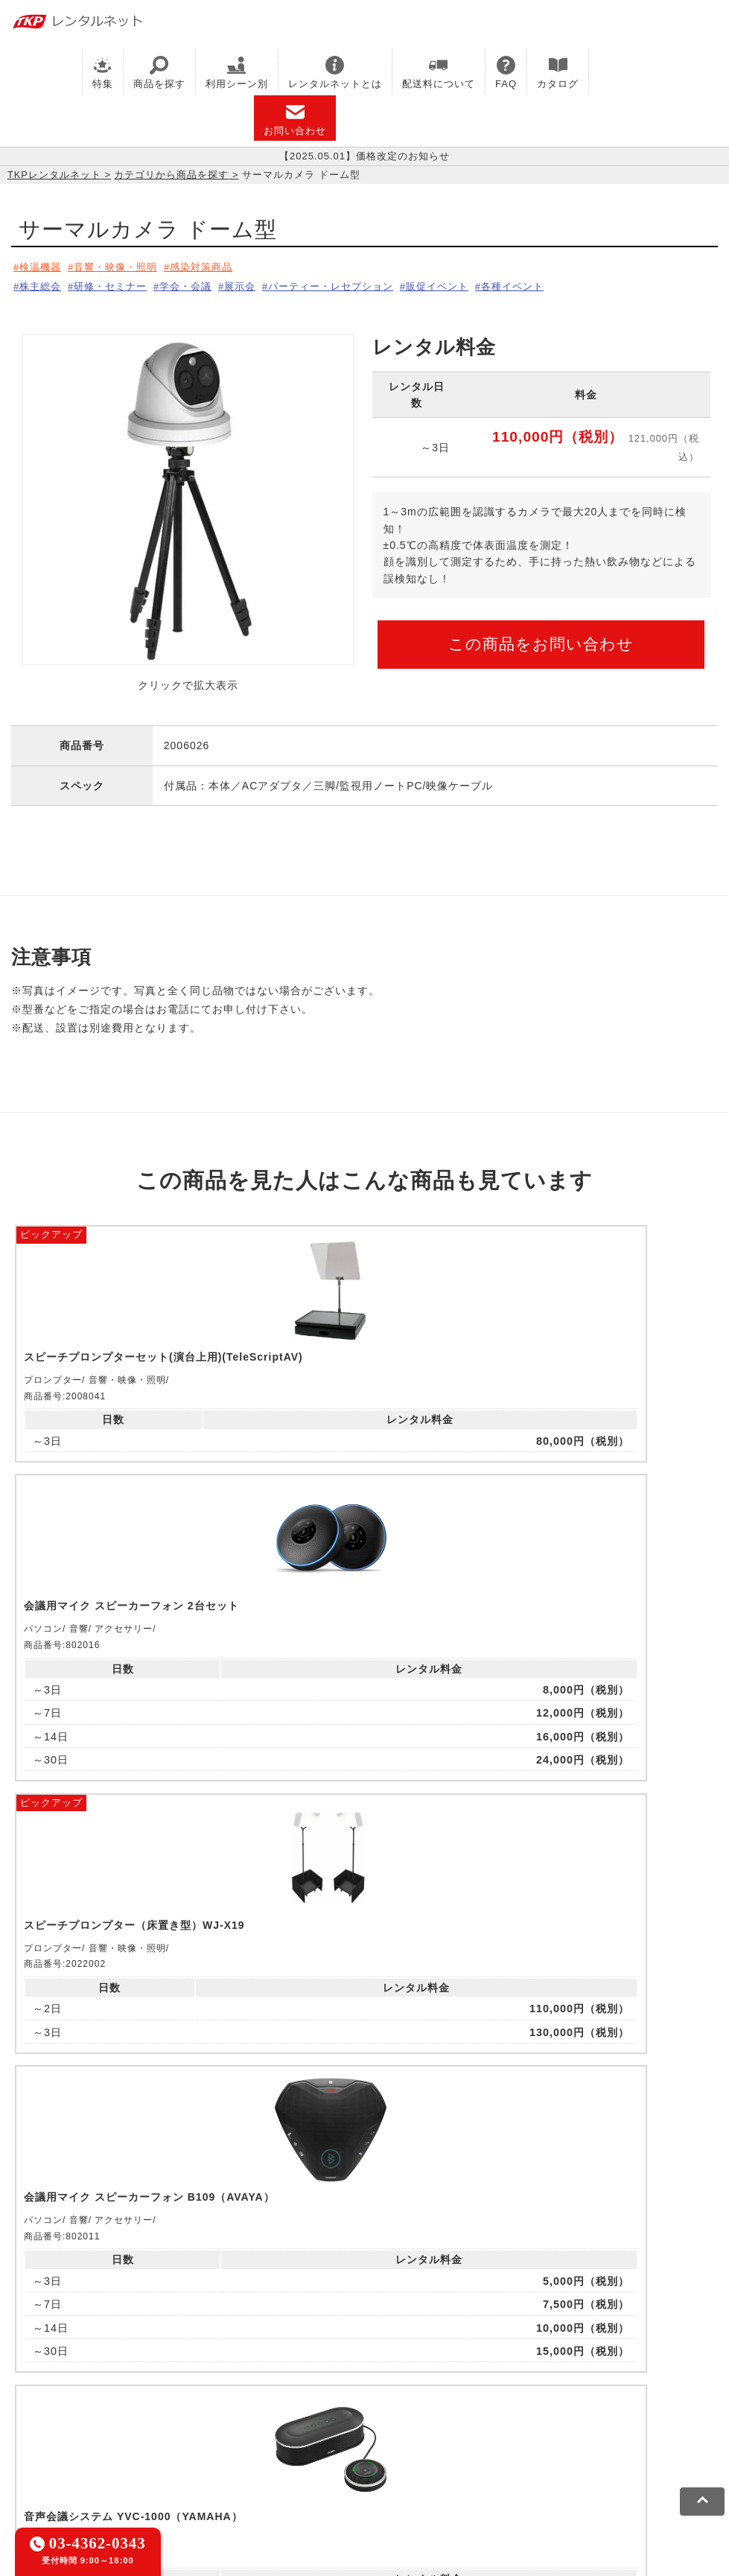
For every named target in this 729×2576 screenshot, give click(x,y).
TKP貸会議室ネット (61, 2374)
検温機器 (42, 267)
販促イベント (487, 283)
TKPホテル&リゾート (373, 2374)
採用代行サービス (627, 2393)
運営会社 (389, 2461)
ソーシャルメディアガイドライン (273, 2461)
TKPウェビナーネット (582, 2374)
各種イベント (572, 283)
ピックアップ (51, 1227)
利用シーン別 (237, 72)
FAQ (506, 72)
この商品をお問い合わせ (541, 638)
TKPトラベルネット (61, 2411)
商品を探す (159, 72)
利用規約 (33, 2461)
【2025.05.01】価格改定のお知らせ (364, 156)
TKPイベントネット (61, 2393)
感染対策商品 (222, 267)
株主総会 (42, 283)
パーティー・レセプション (370, 283)
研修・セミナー (121, 283)
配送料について (438, 72)
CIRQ (137, 2374)
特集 (102, 72)
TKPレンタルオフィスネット (235, 2374)
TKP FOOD (430, 2393)
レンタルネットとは (335, 72)
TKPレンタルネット (54, 174)
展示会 (268, 283)
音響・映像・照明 (126, 267)
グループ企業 (456, 2461)
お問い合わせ (295, 119)
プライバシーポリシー (122, 2461)
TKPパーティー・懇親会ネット (312, 2393)
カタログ (558, 72)
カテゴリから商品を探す (171, 174)
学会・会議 (206, 283)
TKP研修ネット (477, 2374)
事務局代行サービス (521, 2393)
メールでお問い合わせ (364, 2189)
